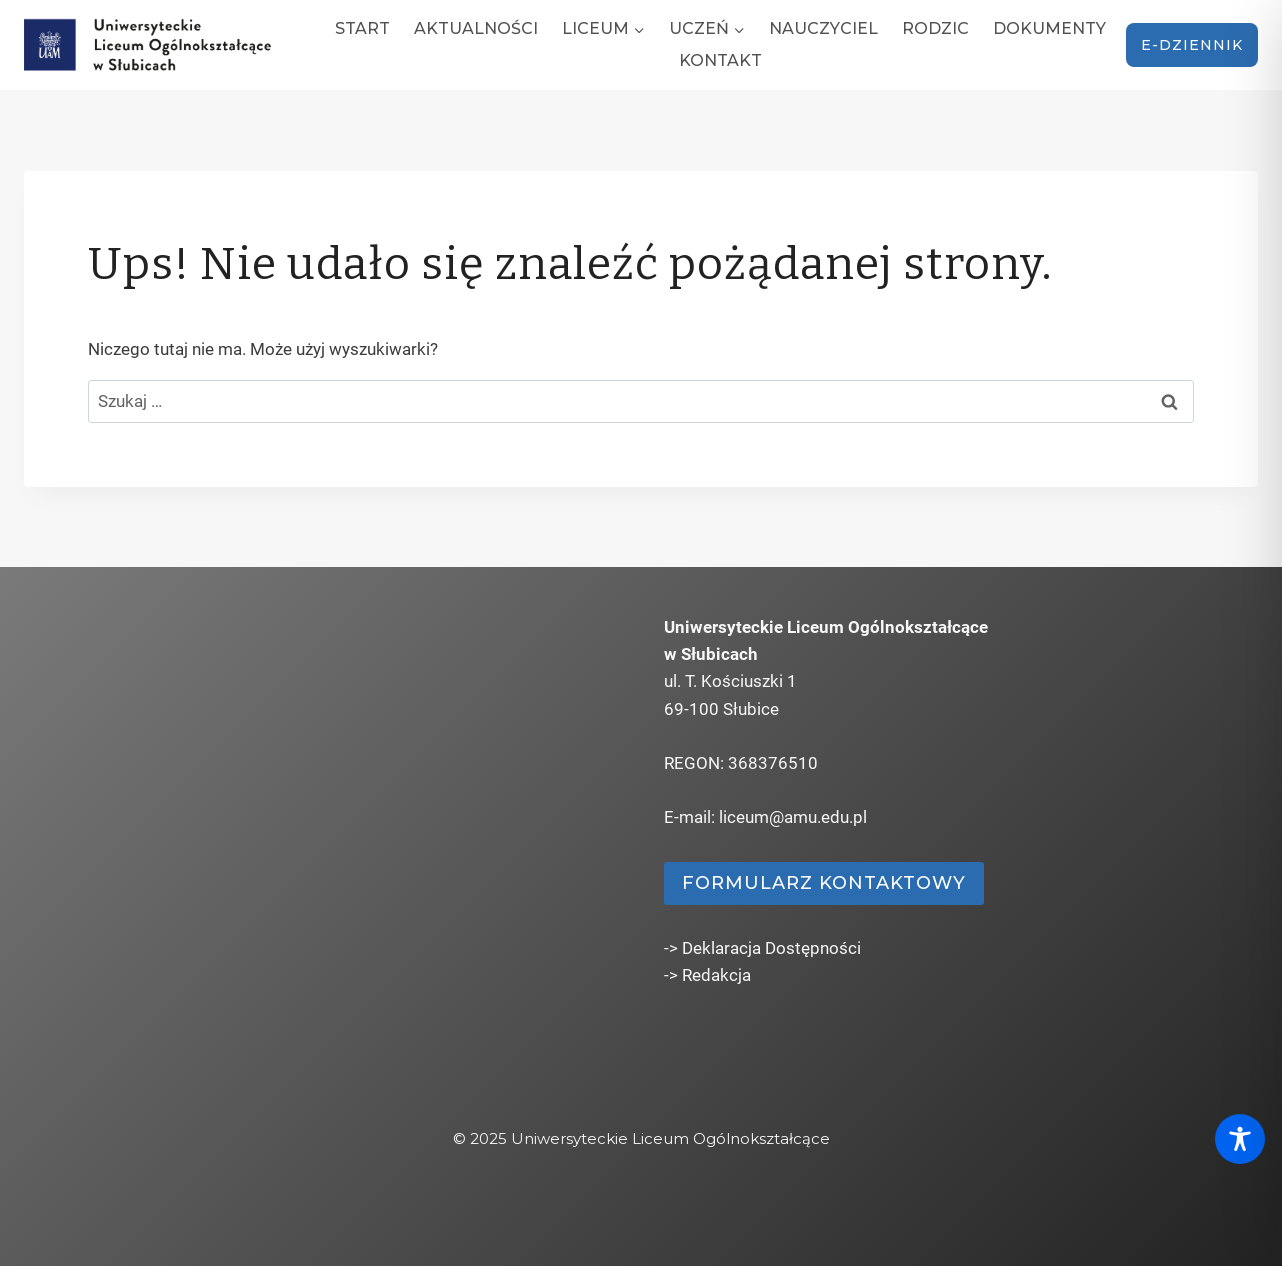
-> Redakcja (707, 975)
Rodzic (935, 28)
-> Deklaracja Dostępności (762, 948)
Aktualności (476, 28)
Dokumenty (1049, 28)
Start (362, 28)
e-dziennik (1192, 45)
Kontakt (720, 60)
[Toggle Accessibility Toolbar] (1240, 1139)
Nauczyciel (823, 28)
